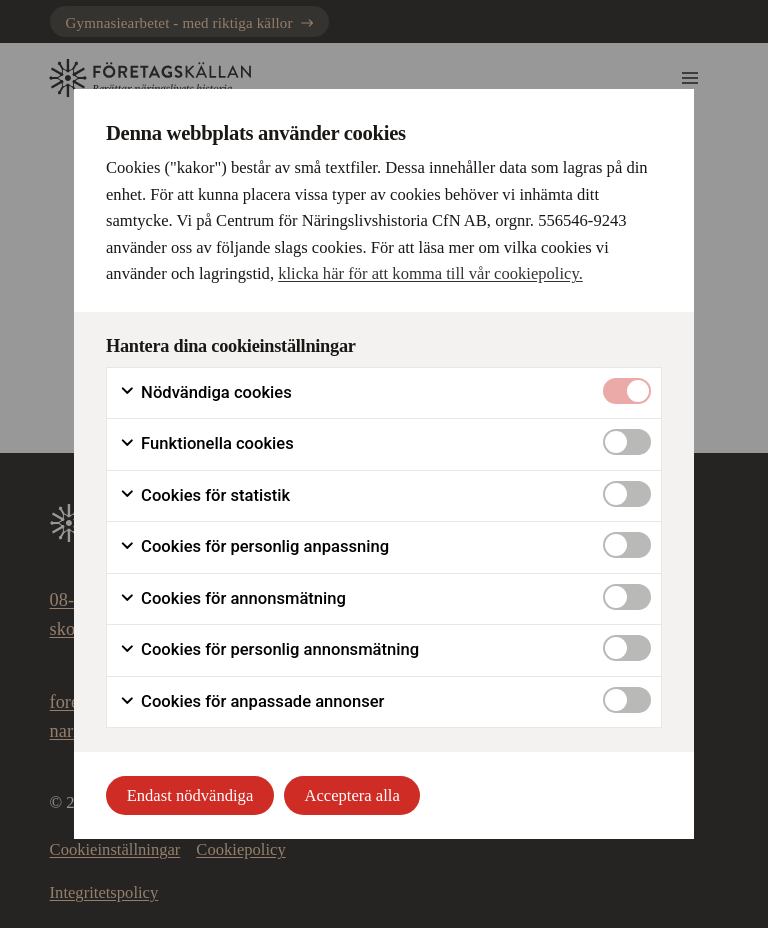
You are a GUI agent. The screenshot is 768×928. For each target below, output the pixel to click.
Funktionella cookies (206, 444)
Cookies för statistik (204, 496)
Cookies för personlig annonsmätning (269, 650)
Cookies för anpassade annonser (251, 702)
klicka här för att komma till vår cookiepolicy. (430, 273)
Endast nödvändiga (190, 795)
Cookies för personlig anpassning (254, 547)
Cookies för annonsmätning (232, 599)
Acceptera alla (352, 795)
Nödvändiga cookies (205, 393)
